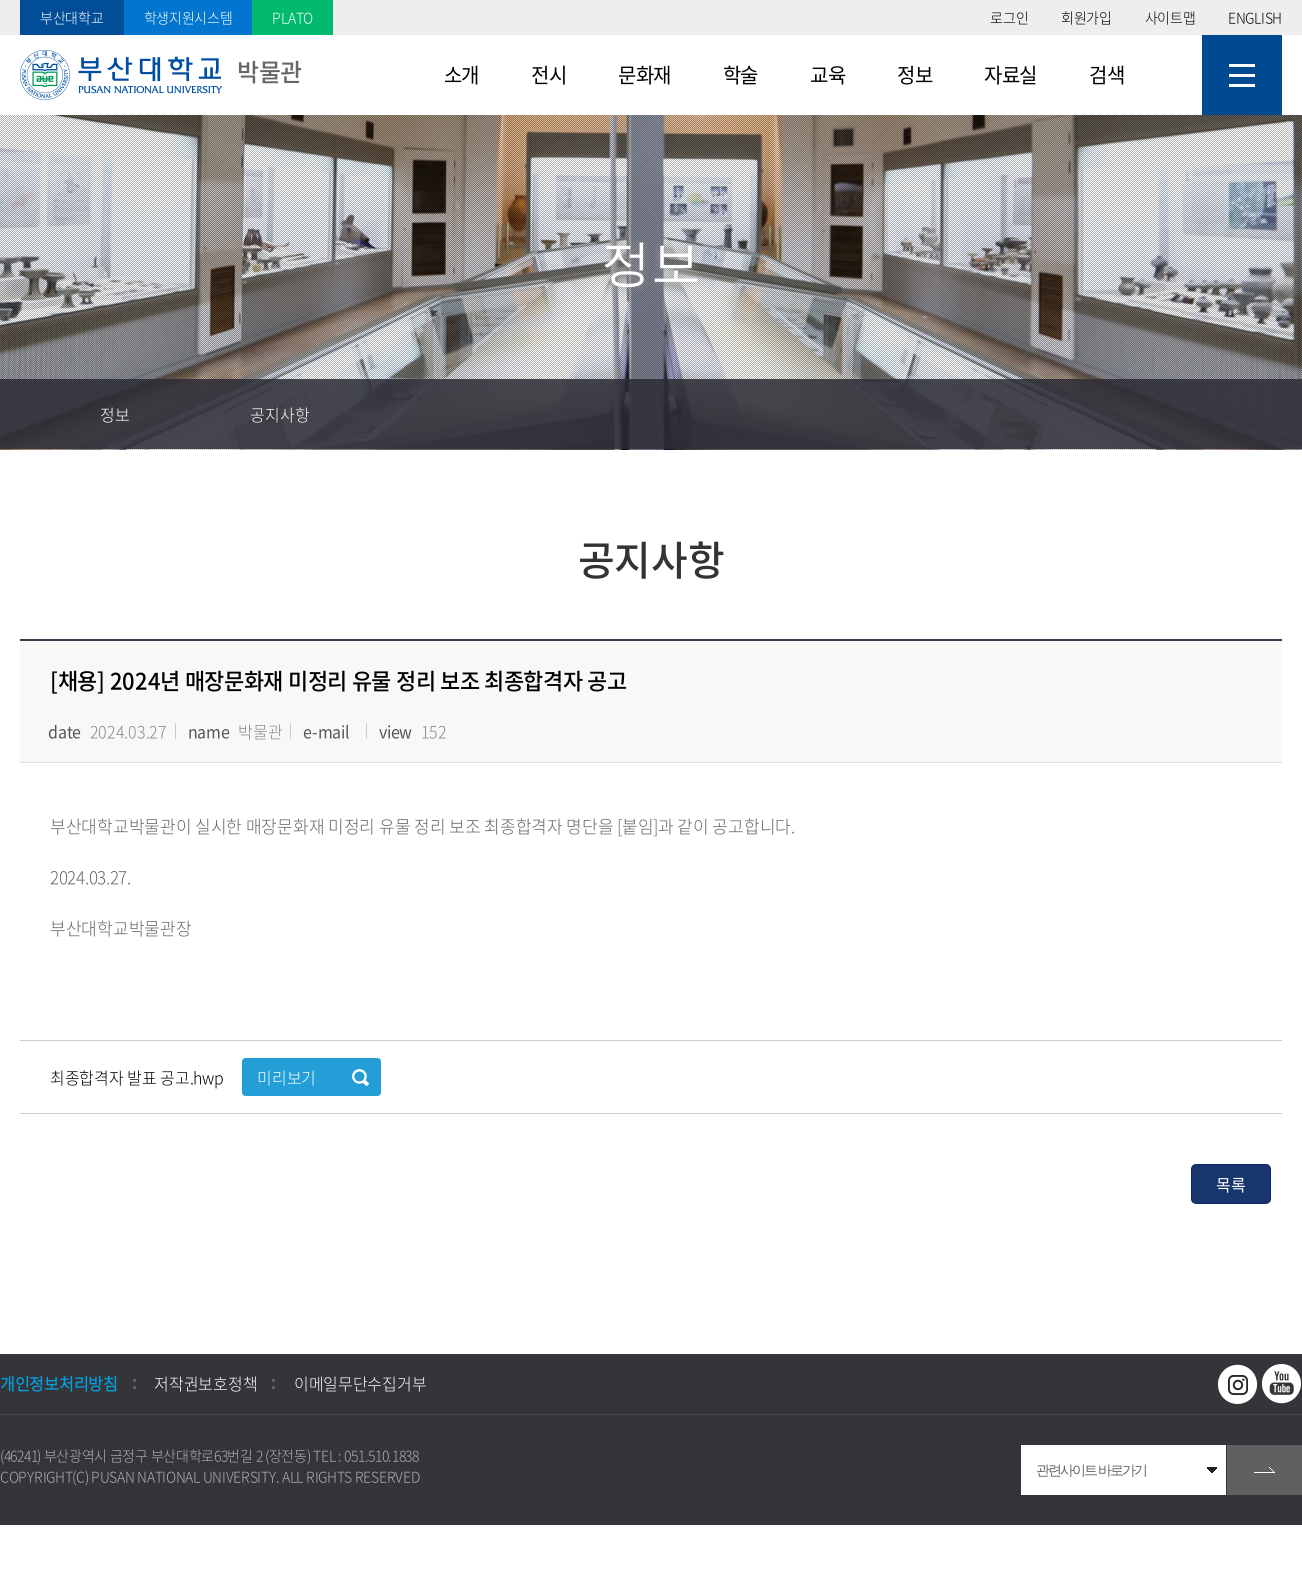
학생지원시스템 (188, 17)
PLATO (292, 17)
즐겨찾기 (1127, 414)
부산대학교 (72, 17)
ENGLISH (1255, 17)
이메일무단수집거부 (360, 1383)
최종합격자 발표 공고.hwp (138, 1077)
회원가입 (1086, 17)
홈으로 (35, 414)
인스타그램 (1238, 1384)
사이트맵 (1170, 17)
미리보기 (286, 1077)
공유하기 (1197, 414)
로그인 (1009, 17)
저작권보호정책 (205, 1383)
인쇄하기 (1267, 414)
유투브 (1282, 1384)
